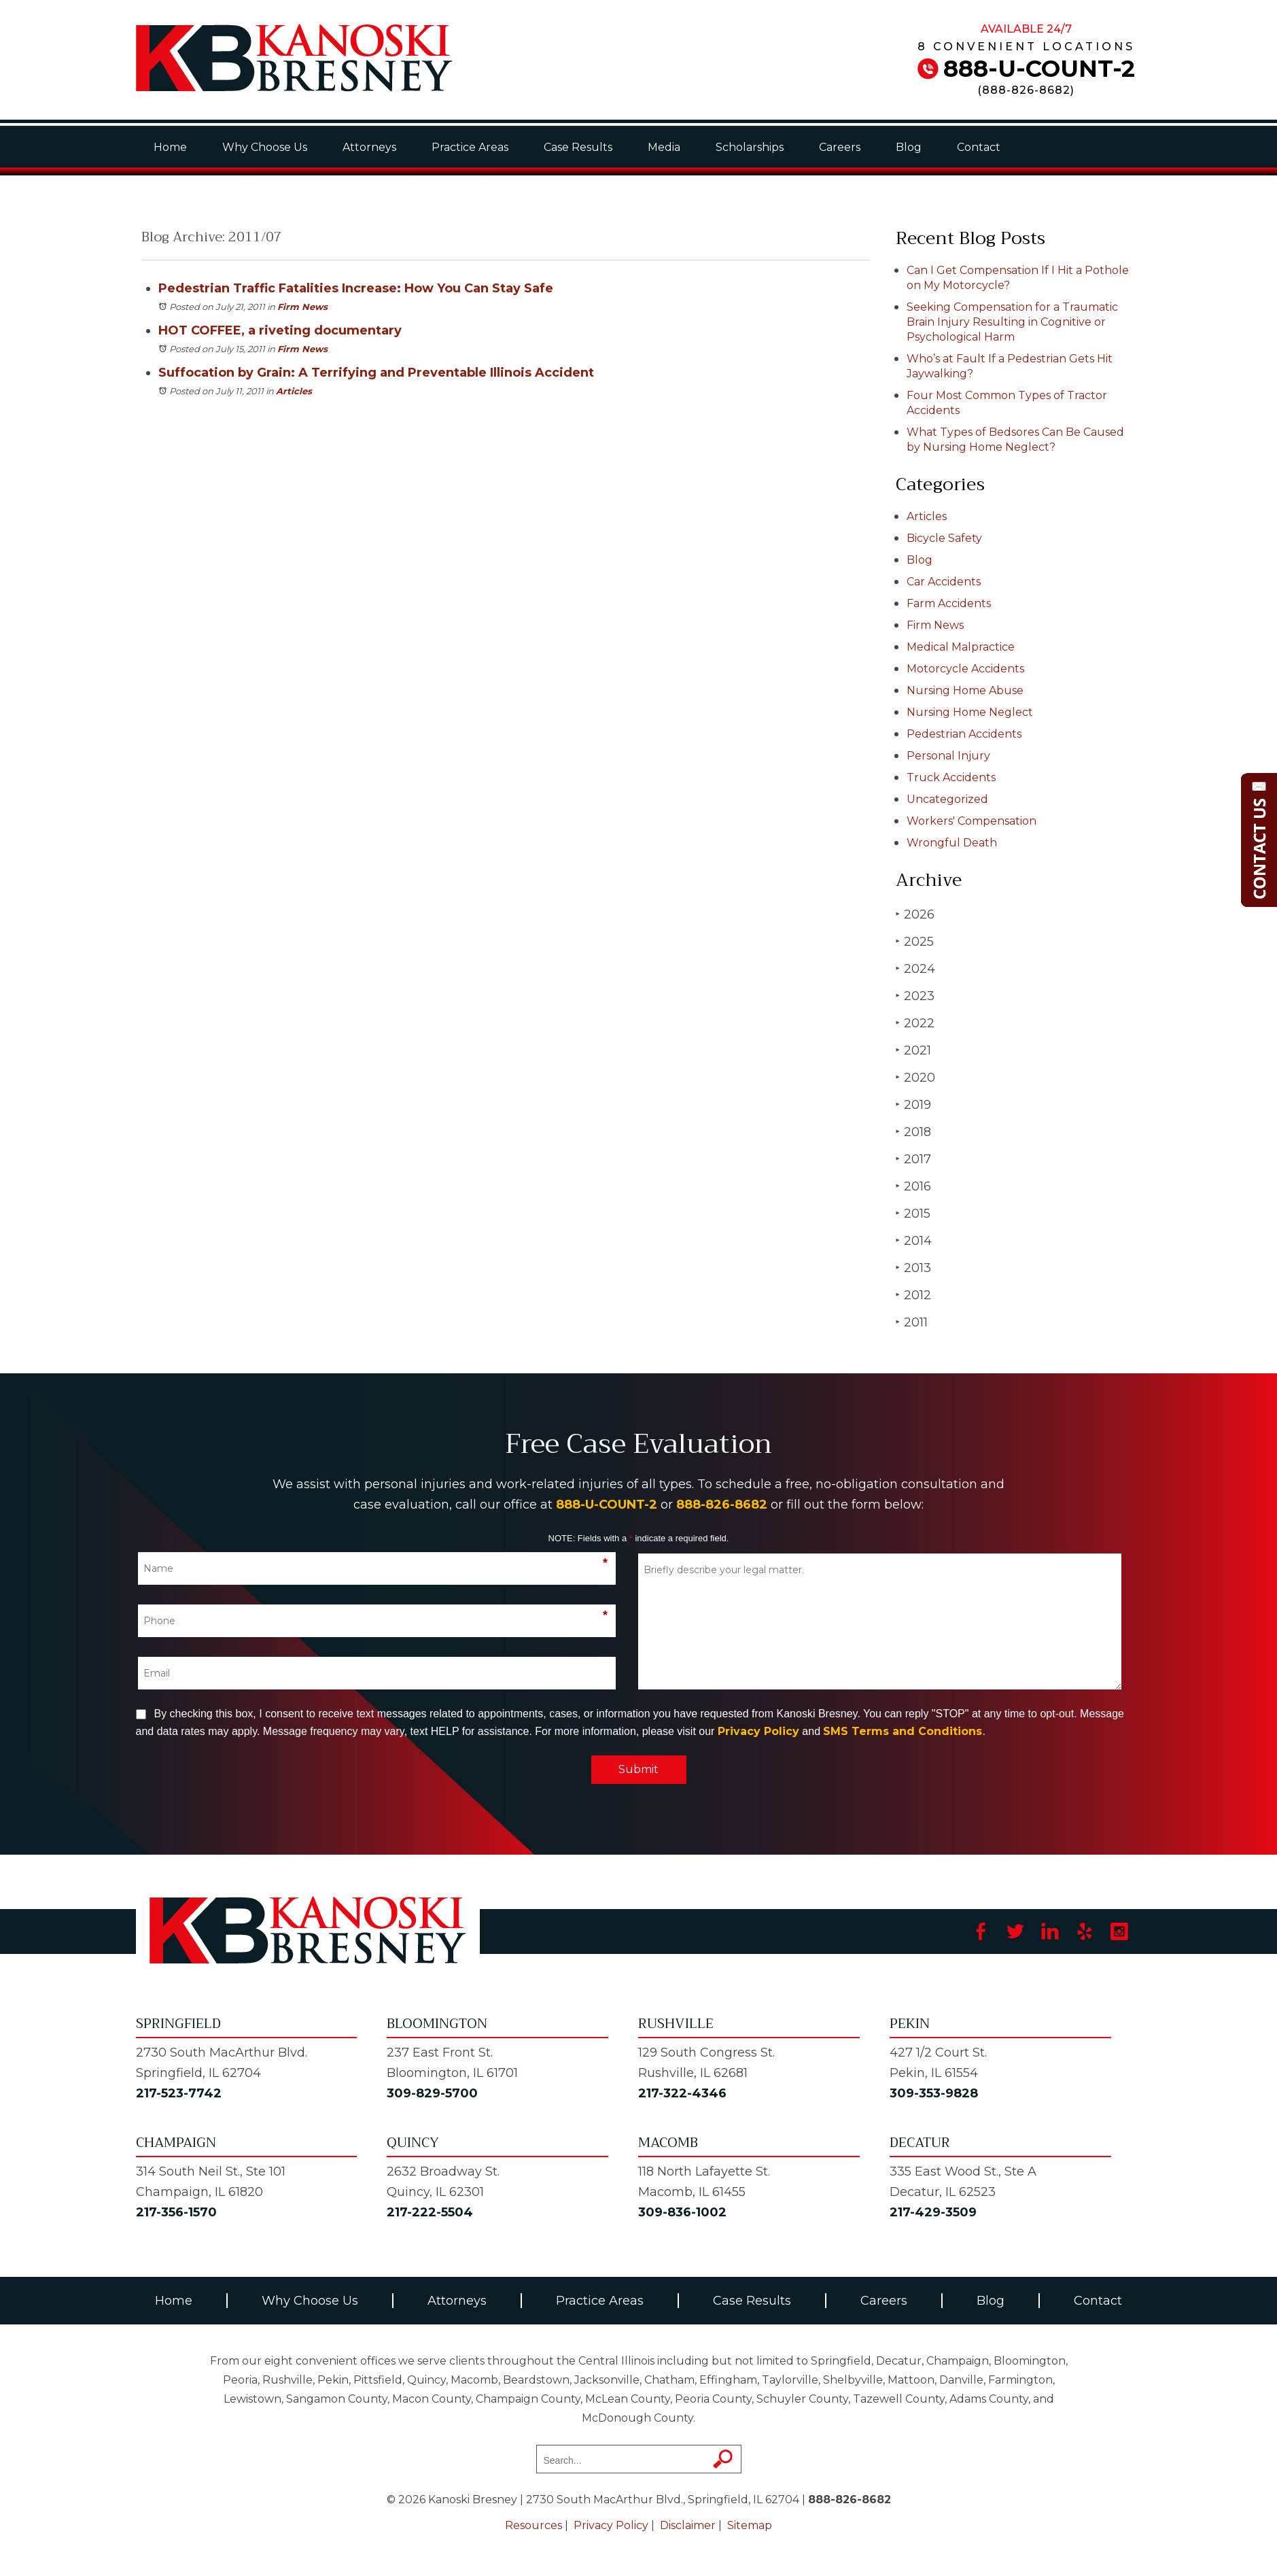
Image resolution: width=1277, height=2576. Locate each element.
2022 (915, 1023)
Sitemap (749, 2525)
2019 (913, 1104)
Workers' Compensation (971, 820)
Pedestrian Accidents (964, 733)
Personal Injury (948, 755)
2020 (915, 1077)
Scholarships (750, 147)
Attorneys (369, 147)
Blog (909, 147)
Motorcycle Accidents (965, 668)
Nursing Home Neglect (970, 712)
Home (170, 147)
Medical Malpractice (961, 646)
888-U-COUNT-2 (1039, 68)
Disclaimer (688, 2525)
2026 (915, 914)
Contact (978, 147)
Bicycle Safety (944, 538)
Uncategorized (947, 799)
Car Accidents (944, 581)
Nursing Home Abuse (965, 690)
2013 (913, 1267)
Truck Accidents (951, 777)
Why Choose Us (264, 147)
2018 (913, 1131)
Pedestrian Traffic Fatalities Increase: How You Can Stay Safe (355, 288)
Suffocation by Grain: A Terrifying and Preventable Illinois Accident (376, 372)
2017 (913, 1159)
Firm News (302, 306)
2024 (915, 968)
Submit (638, 1769)
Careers (839, 147)
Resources (533, 2525)
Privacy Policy (758, 1731)
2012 (913, 1295)
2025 (915, 941)
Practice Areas (470, 147)
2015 (913, 1213)
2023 (915, 996)
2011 (912, 1322)
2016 (913, 1186)
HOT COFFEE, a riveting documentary (280, 330)
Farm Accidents (949, 603)
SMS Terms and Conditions (902, 1731)
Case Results (578, 147)
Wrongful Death (952, 842)
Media (664, 147)
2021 (913, 1050)
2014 (914, 1240)
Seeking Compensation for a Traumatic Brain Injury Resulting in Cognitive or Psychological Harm (1012, 321)
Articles (294, 390)
